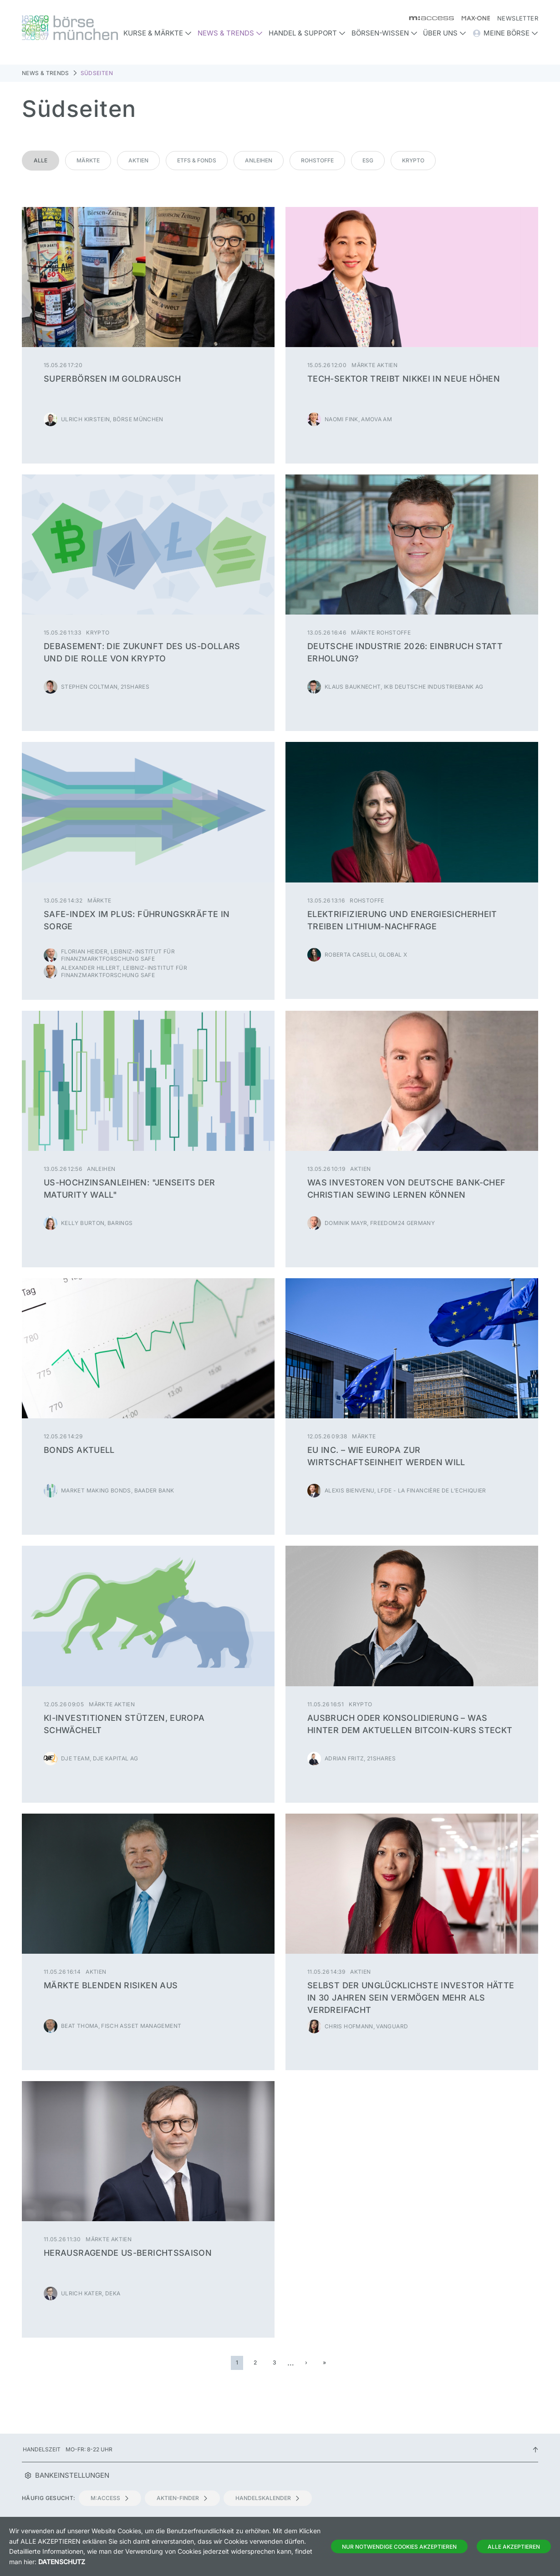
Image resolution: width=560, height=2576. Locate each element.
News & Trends (45, 73)
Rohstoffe (317, 160)
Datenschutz (61, 2562)
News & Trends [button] (230, 33)
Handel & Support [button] (307, 33)
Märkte (88, 160)
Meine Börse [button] (505, 33)
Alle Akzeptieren (514, 2546)
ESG (367, 160)
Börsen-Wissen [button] (384, 33)
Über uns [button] (444, 33)
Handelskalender (267, 2498)
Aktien (138, 160)
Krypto (413, 160)
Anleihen (258, 160)
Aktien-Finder (182, 2498)
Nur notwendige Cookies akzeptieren (399, 2546)
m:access (110, 2498)
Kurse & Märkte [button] (157, 33)
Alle (40, 160)
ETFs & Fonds (196, 160)
